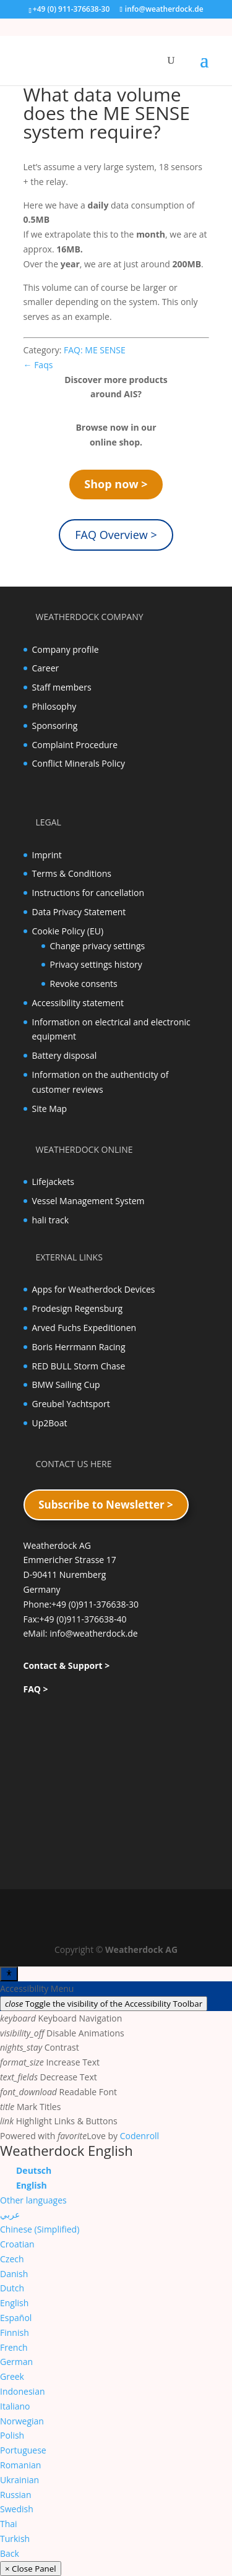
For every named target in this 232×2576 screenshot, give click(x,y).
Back (9, 2553)
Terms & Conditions (72, 873)
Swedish (16, 2509)
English (14, 2303)
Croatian (17, 2244)
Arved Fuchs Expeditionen (84, 1327)
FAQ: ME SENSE (95, 350)
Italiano (15, 2406)
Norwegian (22, 2421)
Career (45, 668)
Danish (14, 2274)
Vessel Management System (88, 1201)
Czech (12, 2259)
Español (16, 2318)
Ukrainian (19, 2480)
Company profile (65, 649)
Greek (12, 2376)
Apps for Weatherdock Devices (93, 1289)
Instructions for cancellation (88, 892)
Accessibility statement (78, 1003)
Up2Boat (49, 1423)
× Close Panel (30, 2568)
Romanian (20, 2465)
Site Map (49, 1108)
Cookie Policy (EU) (68, 931)
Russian (15, 2495)
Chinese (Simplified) (39, 2229)
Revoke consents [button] (84, 983)
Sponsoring (55, 725)
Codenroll (139, 2136)
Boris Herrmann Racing (79, 1347)
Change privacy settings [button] (97, 946)
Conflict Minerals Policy (79, 763)
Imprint (47, 855)
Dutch (12, 2288)
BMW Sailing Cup (66, 1384)
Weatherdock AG (141, 1949)
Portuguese (23, 2450)
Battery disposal (64, 1055)
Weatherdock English (66, 2150)
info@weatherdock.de (93, 1633)
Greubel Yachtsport (71, 1404)
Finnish (14, 2332)
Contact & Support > (67, 1665)
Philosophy (54, 706)
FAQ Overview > (116, 534)
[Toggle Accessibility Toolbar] (9, 1973)
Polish (12, 2435)
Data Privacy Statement (79, 912)
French (14, 2347)
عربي (10, 2214)
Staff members (62, 687)
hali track (50, 1220)
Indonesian (22, 2391)
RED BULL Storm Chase (79, 1366)
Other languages (33, 2200)
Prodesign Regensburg (77, 1308)
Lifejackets (53, 1181)
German (16, 2361)
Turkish (15, 2538)
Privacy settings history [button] (96, 964)
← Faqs (38, 365)
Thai (8, 2524)
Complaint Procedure (75, 745)
